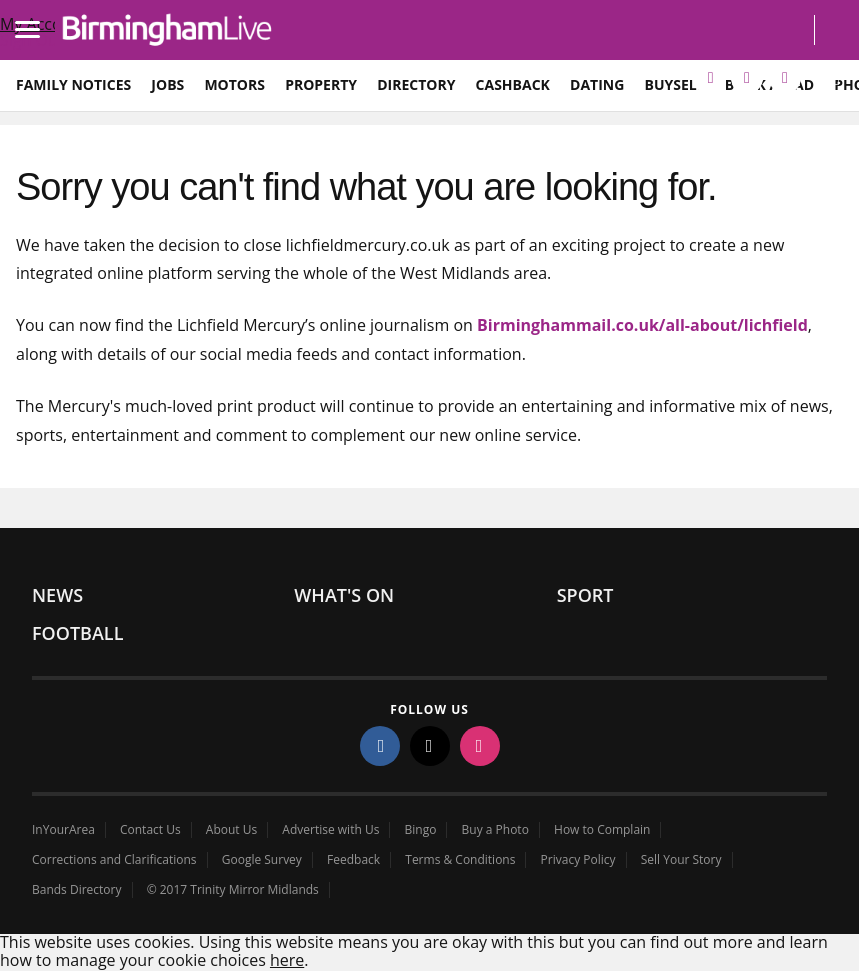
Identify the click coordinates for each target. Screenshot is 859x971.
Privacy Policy (578, 860)
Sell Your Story (681, 860)
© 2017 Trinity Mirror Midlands (233, 890)
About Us (231, 830)
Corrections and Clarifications (114, 860)
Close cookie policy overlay (407, 958)
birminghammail (167, 30)
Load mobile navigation (35, 15)
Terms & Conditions (460, 860)
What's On (344, 595)
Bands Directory (77, 890)
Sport (585, 595)
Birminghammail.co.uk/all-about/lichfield (642, 325)
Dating (597, 84)
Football (77, 633)
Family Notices (73, 84)
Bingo (421, 830)
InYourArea (63, 830)
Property (321, 84)
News (57, 595)
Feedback (353, 860)
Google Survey (262, 860)
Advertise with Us (330, 830)
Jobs (167, 84)
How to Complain (602, 830)
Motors (234, 84)
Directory (416, 84)
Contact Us (150, 830)
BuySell (674, 84)
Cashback (513, 84)
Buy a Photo (495, 830)
